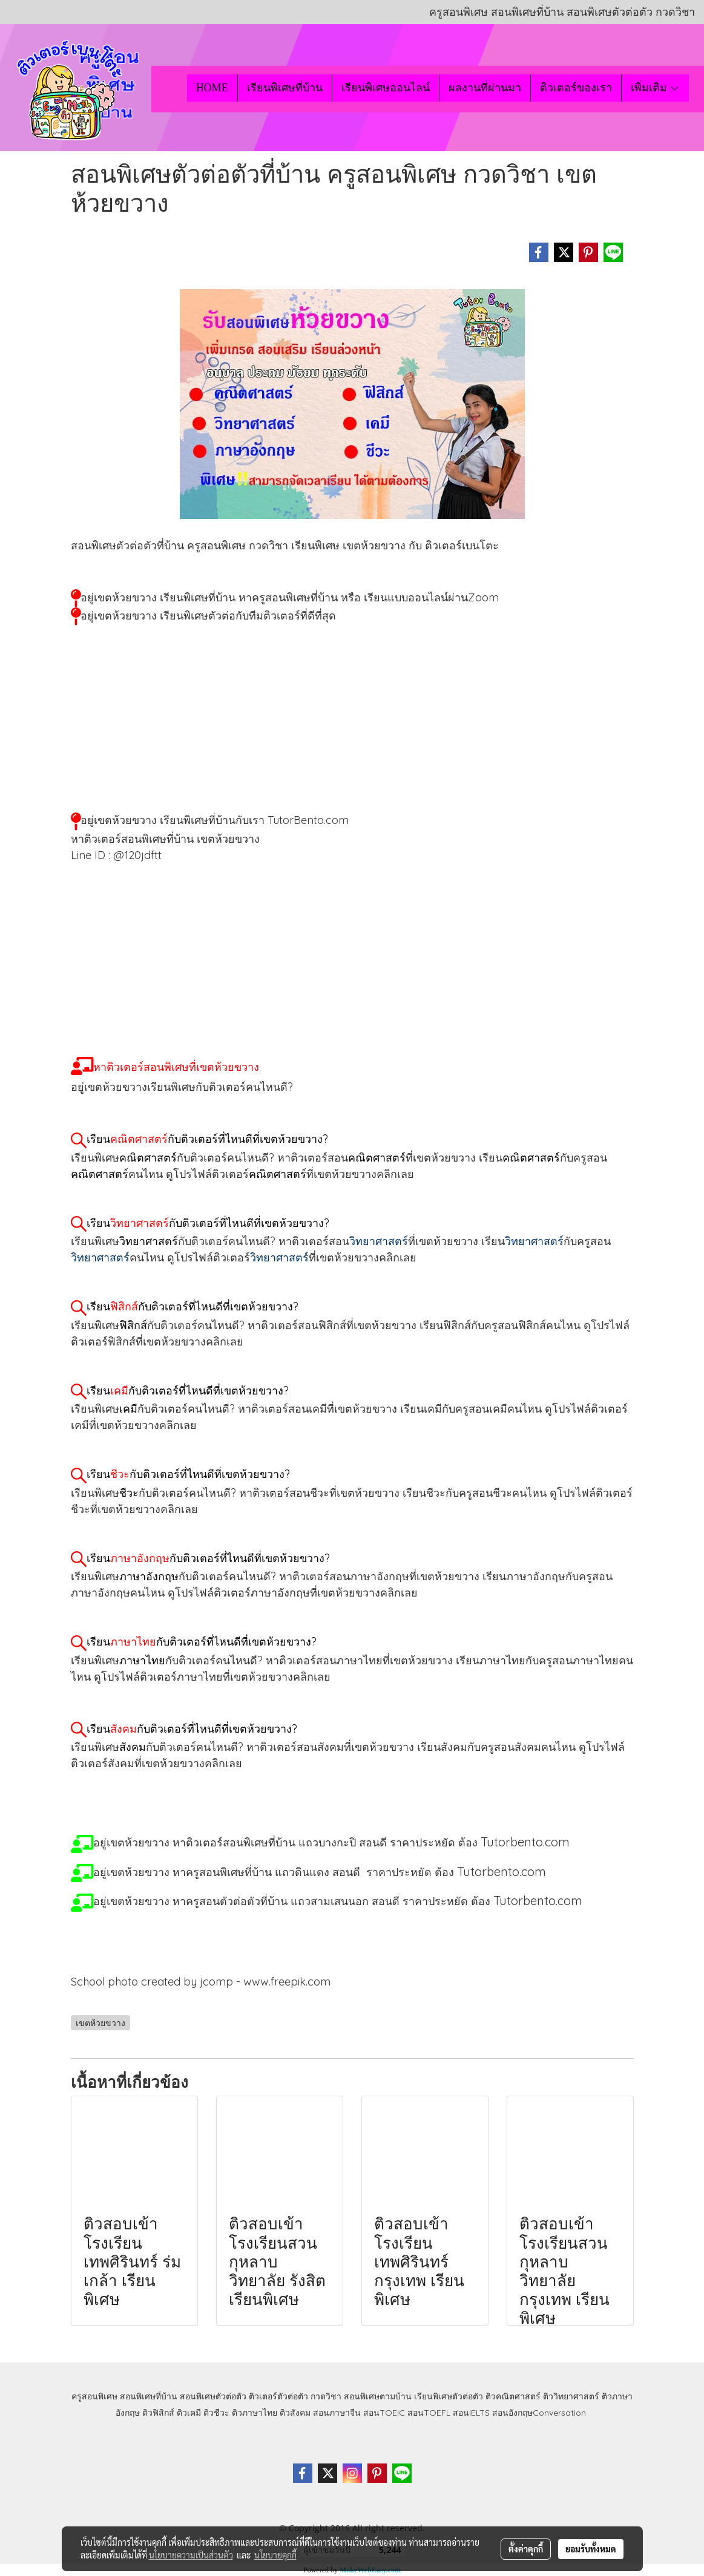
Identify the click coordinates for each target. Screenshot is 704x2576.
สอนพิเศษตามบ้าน (378, 2396)
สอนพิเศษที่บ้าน (148, 2396)
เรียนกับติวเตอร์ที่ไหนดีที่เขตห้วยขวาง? (207, 1139)
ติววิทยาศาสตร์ (571, 2396)
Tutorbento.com (501, 1871)
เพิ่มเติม (655, 88)
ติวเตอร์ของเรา (576, 88)
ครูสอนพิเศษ (94, 2396)
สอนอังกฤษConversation (539, 2412)
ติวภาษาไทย (254, 2412)
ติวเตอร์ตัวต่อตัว (278, 2396)
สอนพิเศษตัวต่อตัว (213, 2396)
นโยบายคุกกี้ (275, 2554)
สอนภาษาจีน (337, 2412)
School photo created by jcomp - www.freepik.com (201, 1982)
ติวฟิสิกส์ (158, 2412)
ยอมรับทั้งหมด (590, 2548)
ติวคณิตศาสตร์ (513, 2396)
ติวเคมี (189, 2412)
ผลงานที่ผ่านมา (485, 88)
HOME (212, 88)
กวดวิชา (326, 2396)
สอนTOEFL (428, 2412)
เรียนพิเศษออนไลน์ (385, 88)
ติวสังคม (295, 2412)
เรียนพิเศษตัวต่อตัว (449, 2396)
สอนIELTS (471, 2412)
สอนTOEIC (384, 2412)
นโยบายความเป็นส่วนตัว (191, 2554)
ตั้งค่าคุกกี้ (525, 2548)
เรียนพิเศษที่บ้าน (285, 88)
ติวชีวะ (216, 2412)
